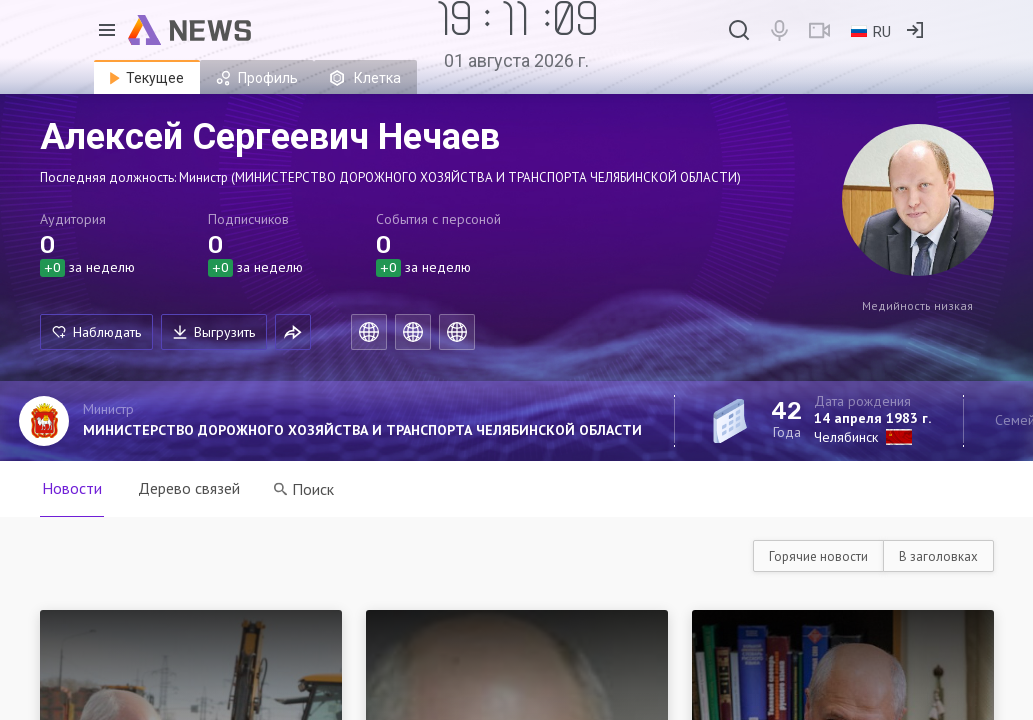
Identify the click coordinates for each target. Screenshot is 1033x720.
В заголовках (938, 556)
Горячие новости (818, 556)
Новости (72, 488)
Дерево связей (189, 488)
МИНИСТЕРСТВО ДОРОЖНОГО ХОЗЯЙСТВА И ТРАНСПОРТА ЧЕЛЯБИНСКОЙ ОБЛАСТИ (362, 430)
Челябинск (846, 437)
